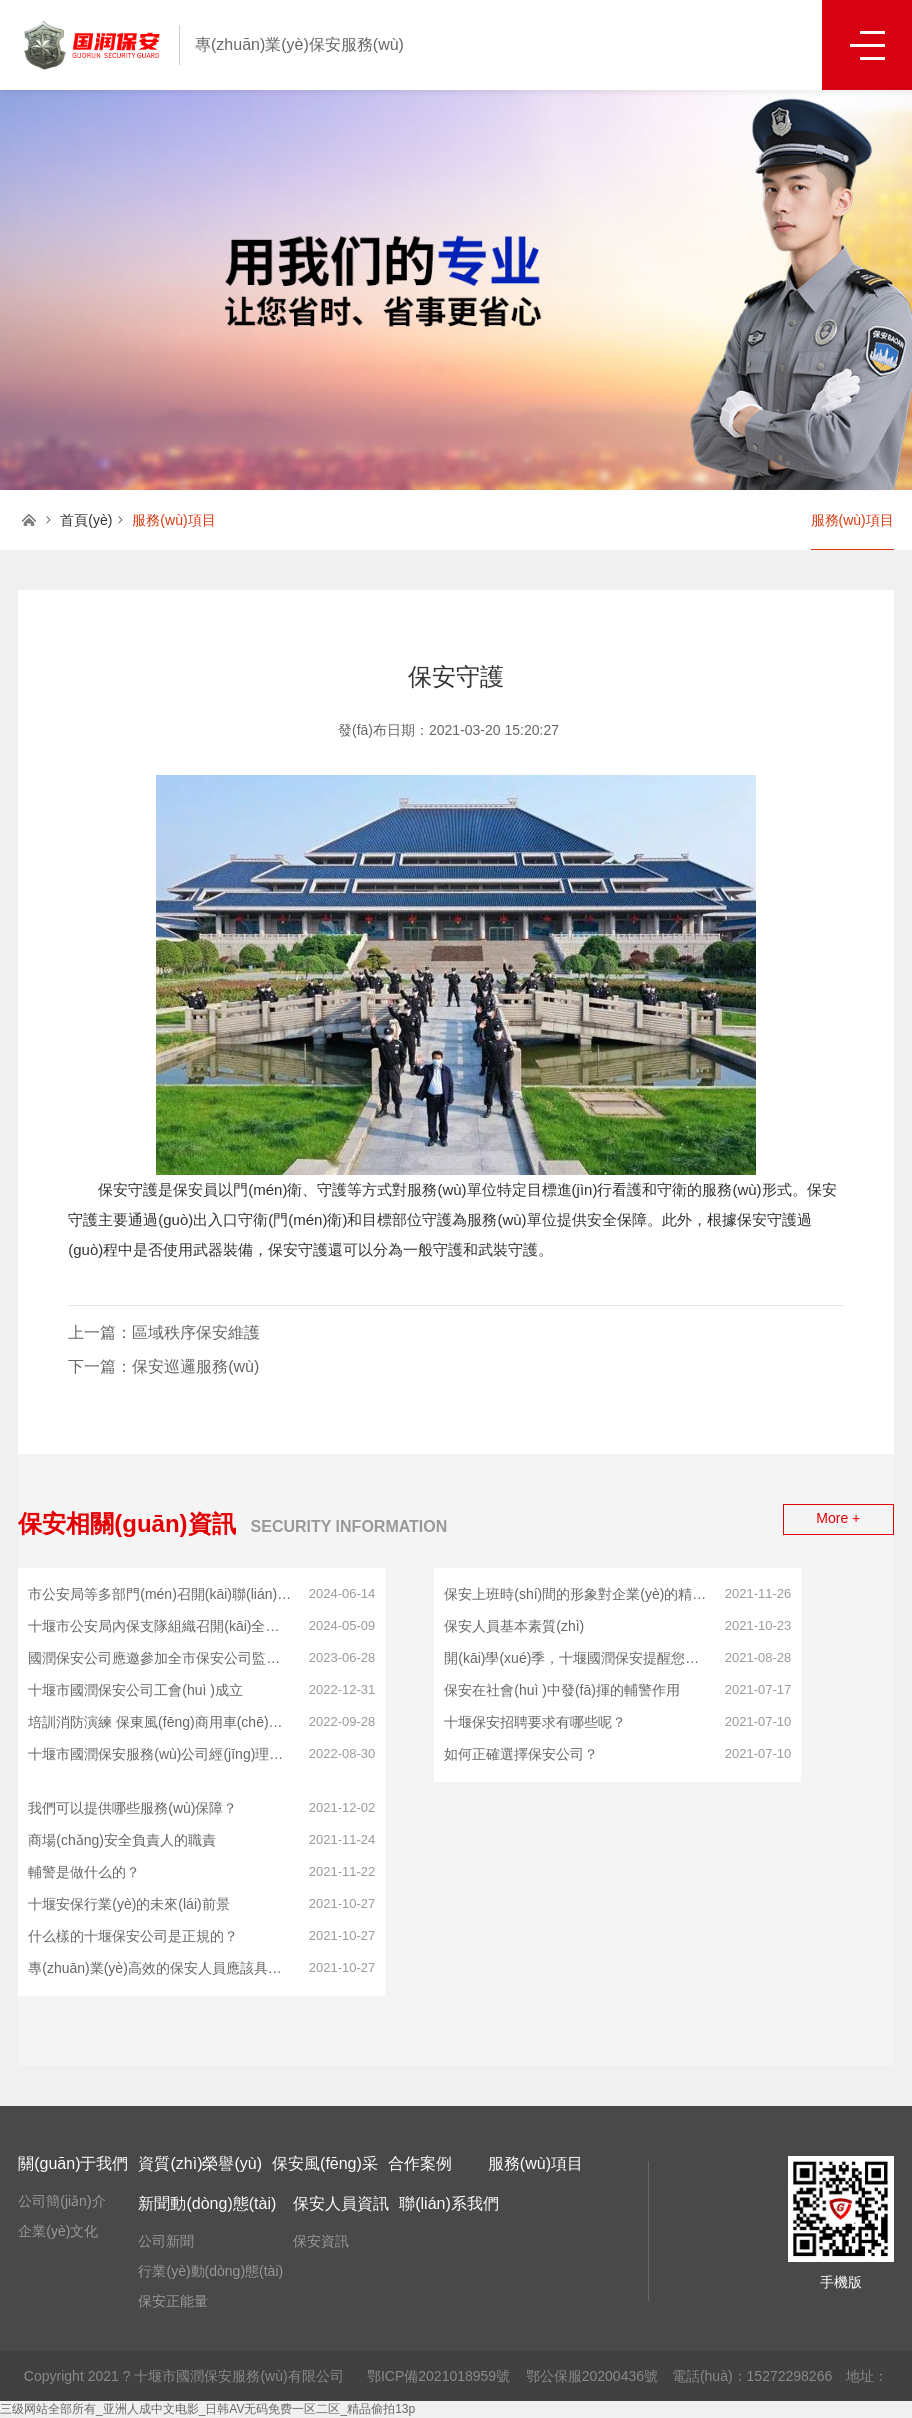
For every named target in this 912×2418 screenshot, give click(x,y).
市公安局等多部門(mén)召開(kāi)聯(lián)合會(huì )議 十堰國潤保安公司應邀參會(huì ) (160, 1594)
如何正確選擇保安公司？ (521, 1754)
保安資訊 (321, 2241)
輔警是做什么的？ (84, 1872)
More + (838, 1518)
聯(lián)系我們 (449, 2203)
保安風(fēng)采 (325, 2163)
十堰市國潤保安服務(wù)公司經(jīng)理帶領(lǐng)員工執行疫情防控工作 (160, 1754)
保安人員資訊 (341, 2203)
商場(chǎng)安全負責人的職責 (122, 1840)
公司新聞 (166, 2241)
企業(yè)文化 (58, 2231)
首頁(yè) (86, 520)
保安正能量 (173, 2301)
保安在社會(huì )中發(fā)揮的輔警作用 (562, 1690)
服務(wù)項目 (852, 520)
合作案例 (420, 2163)
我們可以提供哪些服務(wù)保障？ (132, 1808)
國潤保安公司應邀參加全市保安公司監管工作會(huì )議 (160, 1658)
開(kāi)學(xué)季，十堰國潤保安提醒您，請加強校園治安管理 (576, 1658)
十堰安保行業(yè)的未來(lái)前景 (128, 1904)
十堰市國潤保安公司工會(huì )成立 (135, 1690)
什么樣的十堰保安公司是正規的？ (133, 1936)
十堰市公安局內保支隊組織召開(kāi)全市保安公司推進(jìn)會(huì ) (160, 1626)
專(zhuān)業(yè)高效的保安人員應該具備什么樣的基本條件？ (160, 1968)
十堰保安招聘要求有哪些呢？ (535, 1722)
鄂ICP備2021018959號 (438, 2376)
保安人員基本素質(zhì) (514, 1626)
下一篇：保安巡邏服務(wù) (163, 1366)
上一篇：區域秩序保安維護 (164, 1332)
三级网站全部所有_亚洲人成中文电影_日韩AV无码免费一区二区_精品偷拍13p (207, 2409)
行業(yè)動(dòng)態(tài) (210, 2271)
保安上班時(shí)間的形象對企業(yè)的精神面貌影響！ (576, 1594)
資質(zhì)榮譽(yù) (200, 2163)
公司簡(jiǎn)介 (61, 2201)
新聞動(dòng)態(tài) (207, 2203)
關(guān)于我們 (73, 2163)
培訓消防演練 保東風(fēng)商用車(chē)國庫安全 (160, 1722)
